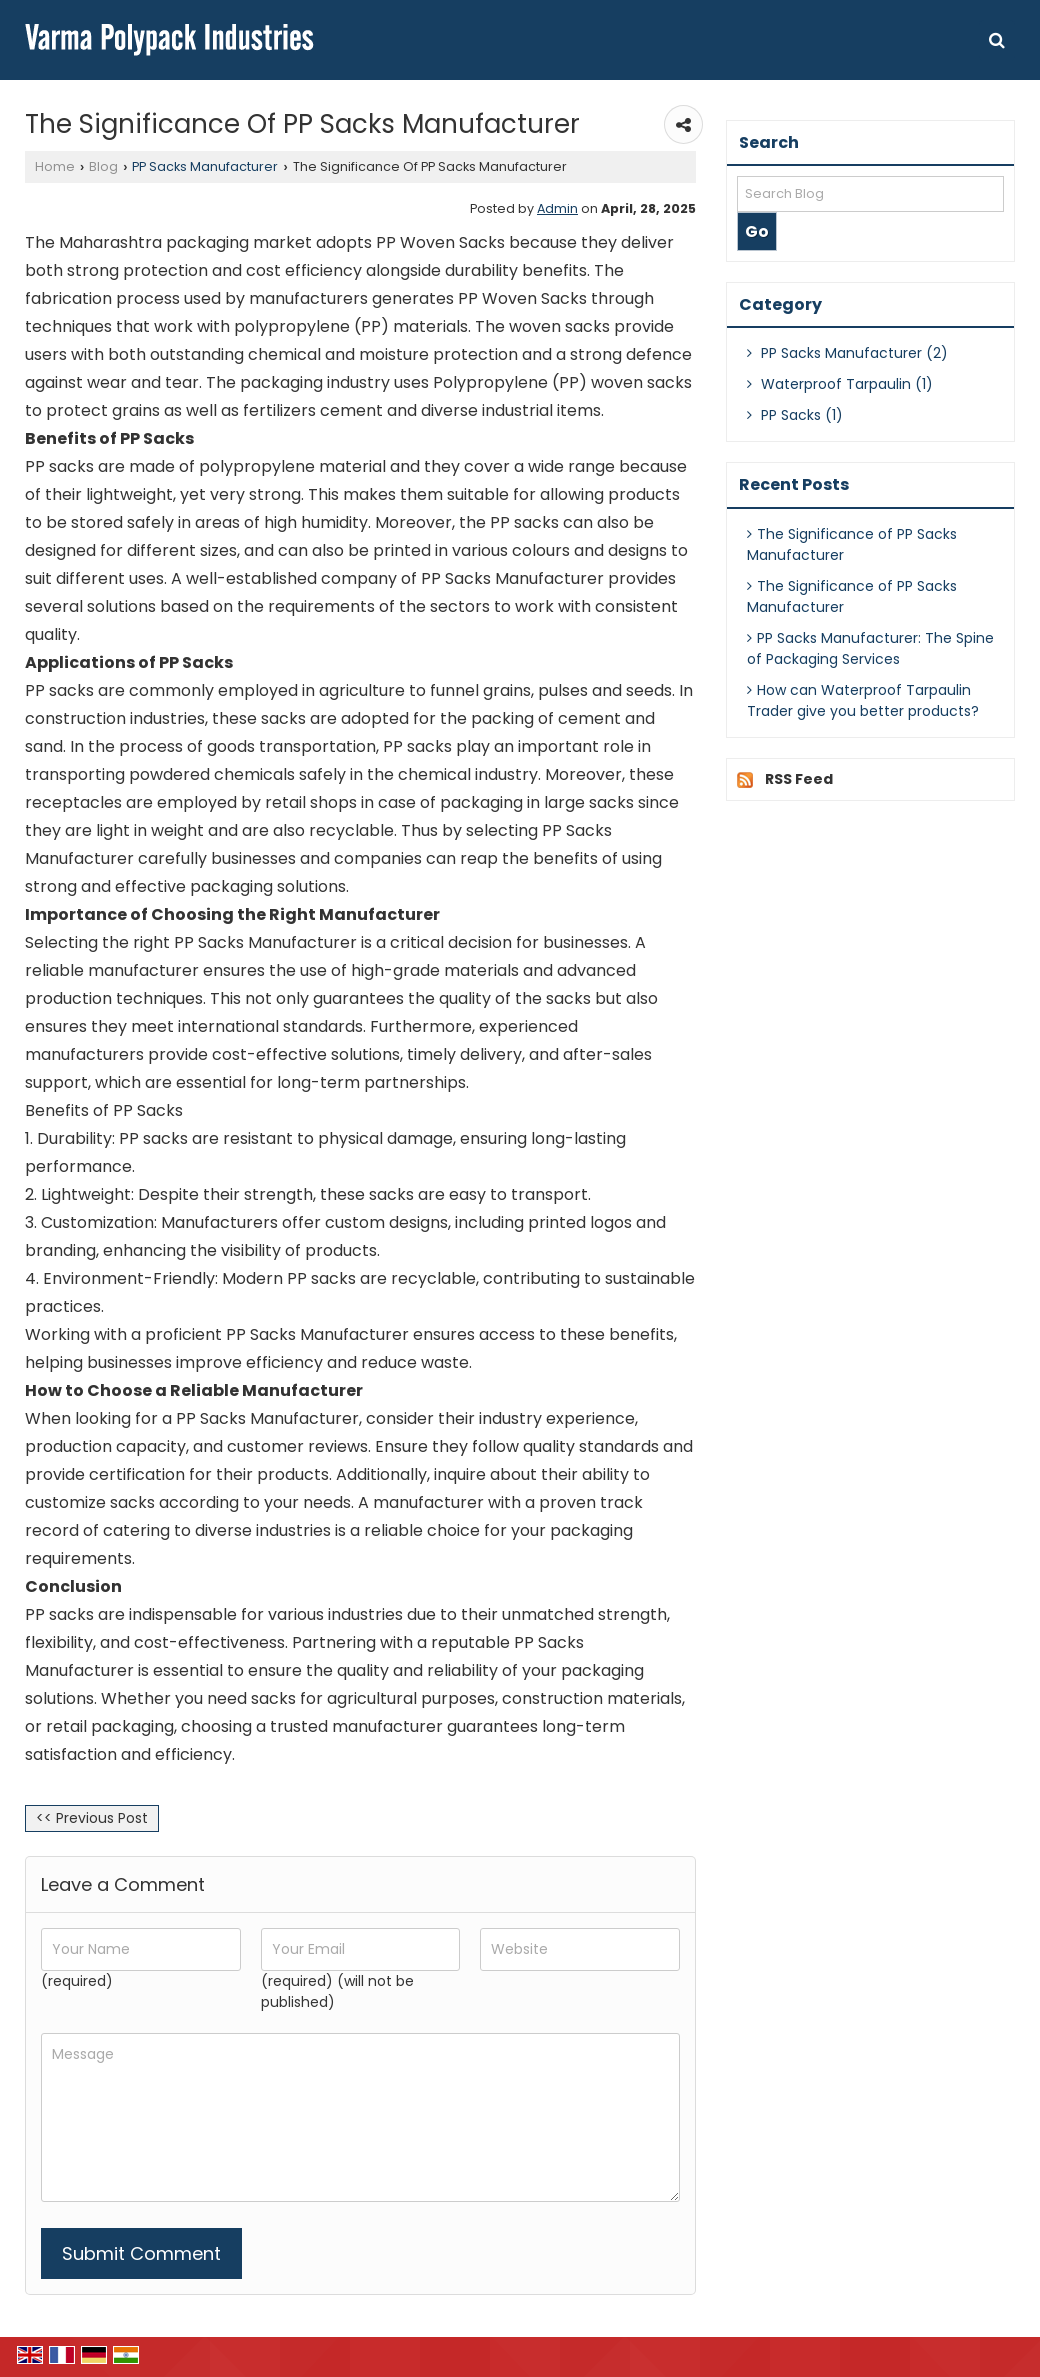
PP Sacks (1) (795, 415)
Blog (103, 166)
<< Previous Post (92, 1818)
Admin (557, 208)
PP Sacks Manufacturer (205, 166)
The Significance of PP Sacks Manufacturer (852, 544)
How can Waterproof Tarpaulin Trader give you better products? (863, 700)
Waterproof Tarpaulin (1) (840, 384)
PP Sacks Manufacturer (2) (847, 353)
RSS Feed (799, 779)
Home (55, 166)
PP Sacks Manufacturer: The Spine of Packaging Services (870, 648)
